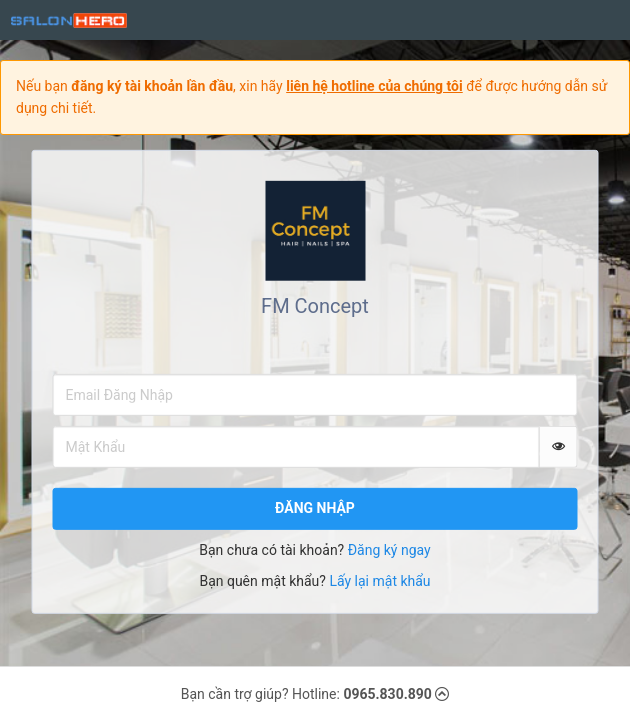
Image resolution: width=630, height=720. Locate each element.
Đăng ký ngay (389, 550)
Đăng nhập (315, 508)
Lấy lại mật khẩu (379, 581)
